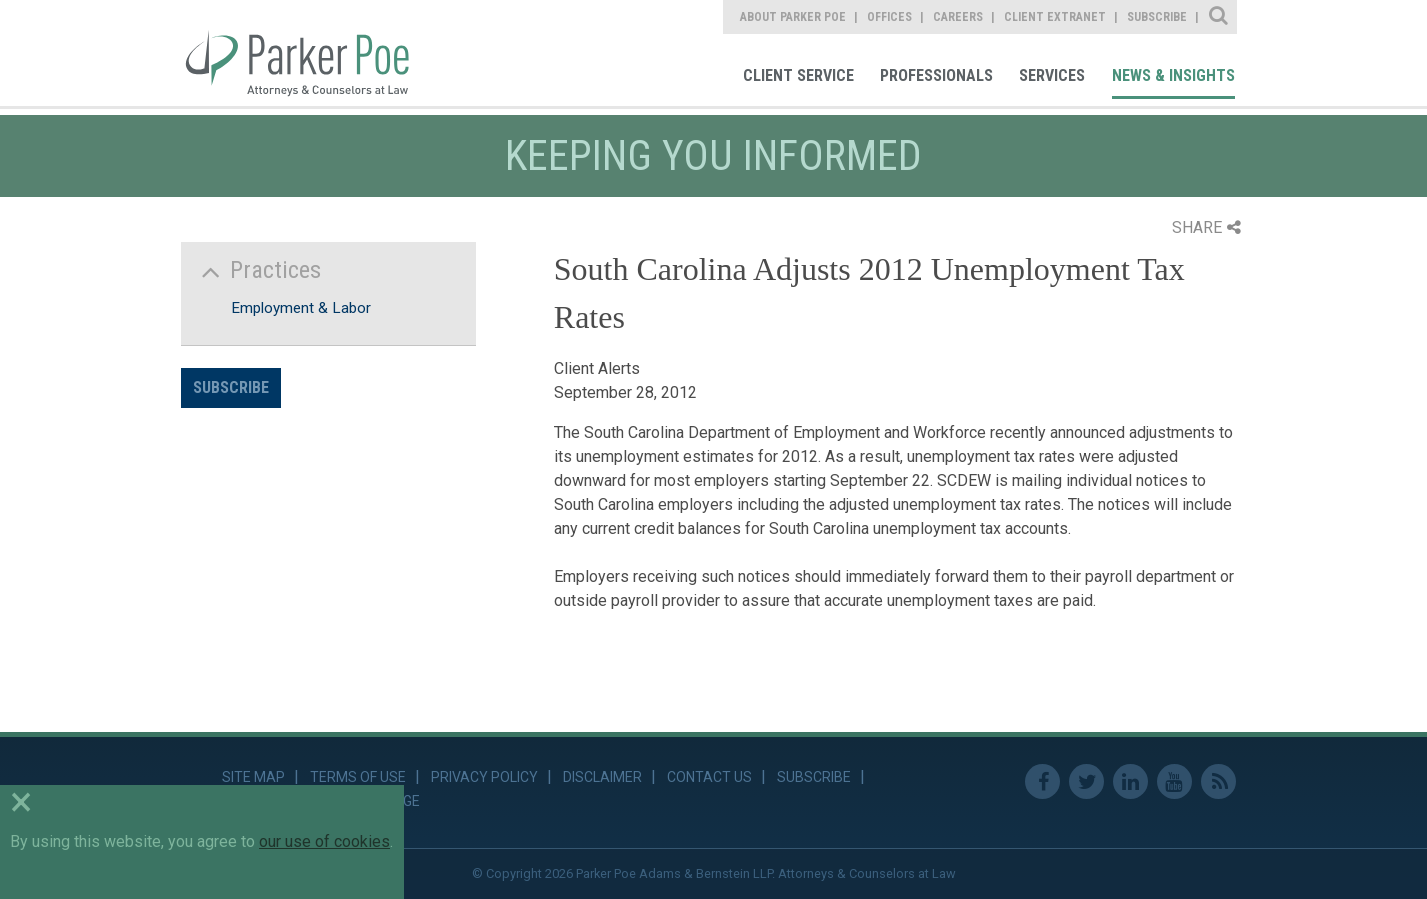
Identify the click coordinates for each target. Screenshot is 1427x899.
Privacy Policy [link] (484, 777)
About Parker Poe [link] (793, 17)
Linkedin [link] (1130, 781)
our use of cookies (324, 841)
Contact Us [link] (709, 777)
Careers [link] (958, 17)
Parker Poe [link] (309, 53)
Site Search (1219, 17)
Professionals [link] (936, 75)
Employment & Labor (301, 308)
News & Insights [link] (1173, 75)
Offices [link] (889, 17)
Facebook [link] (1042, 781)
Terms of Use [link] (358, 777)
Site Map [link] (253, 777)
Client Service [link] (798, 75)
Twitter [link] (1086, 781)
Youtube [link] (1174, 781)
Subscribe (231, 387)
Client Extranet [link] (1055, 17)
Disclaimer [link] (602, 777)
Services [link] (1052, 75)
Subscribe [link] (1157, 17)
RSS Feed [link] (1218, 781)
